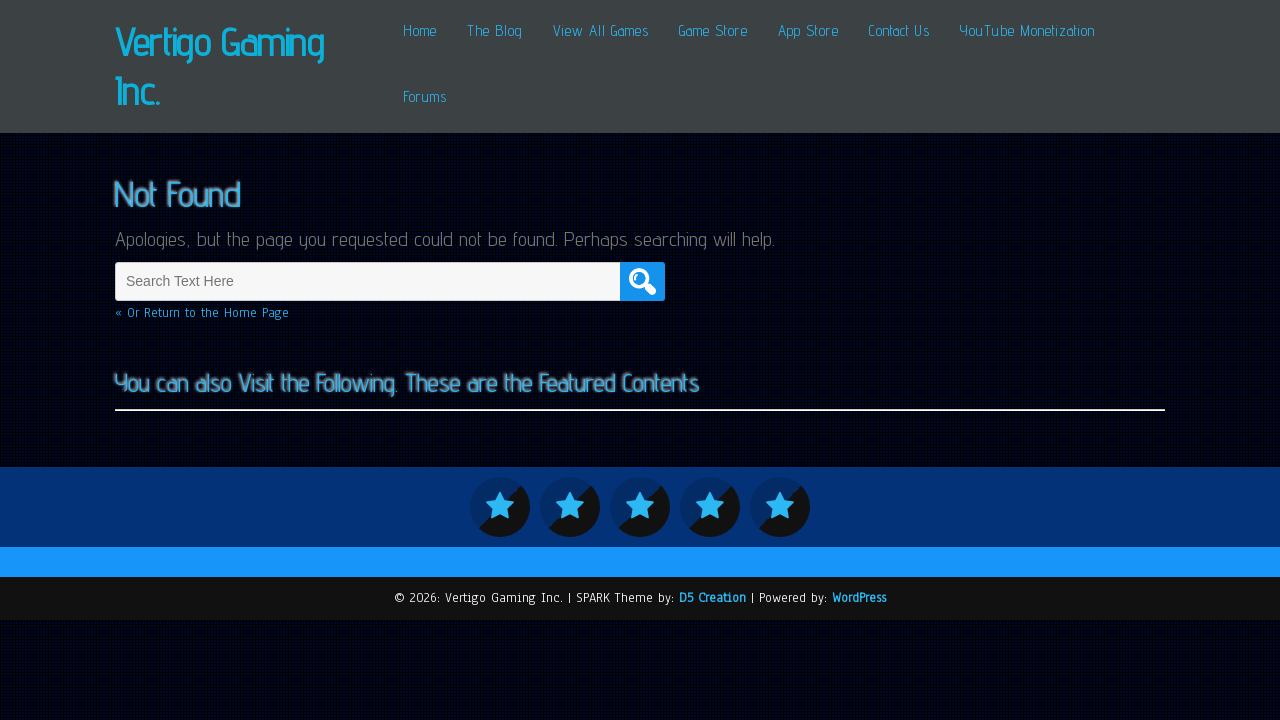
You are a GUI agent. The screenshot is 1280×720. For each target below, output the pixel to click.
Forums (425, 96)
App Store (808, 30)
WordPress (859, 598)
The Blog (495, 30)
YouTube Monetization (1027, 30)
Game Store (713, 30)
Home (420, 30)
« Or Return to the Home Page (202, 313)
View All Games (601, 30)
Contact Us (899, 30)
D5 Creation (712, 598)
